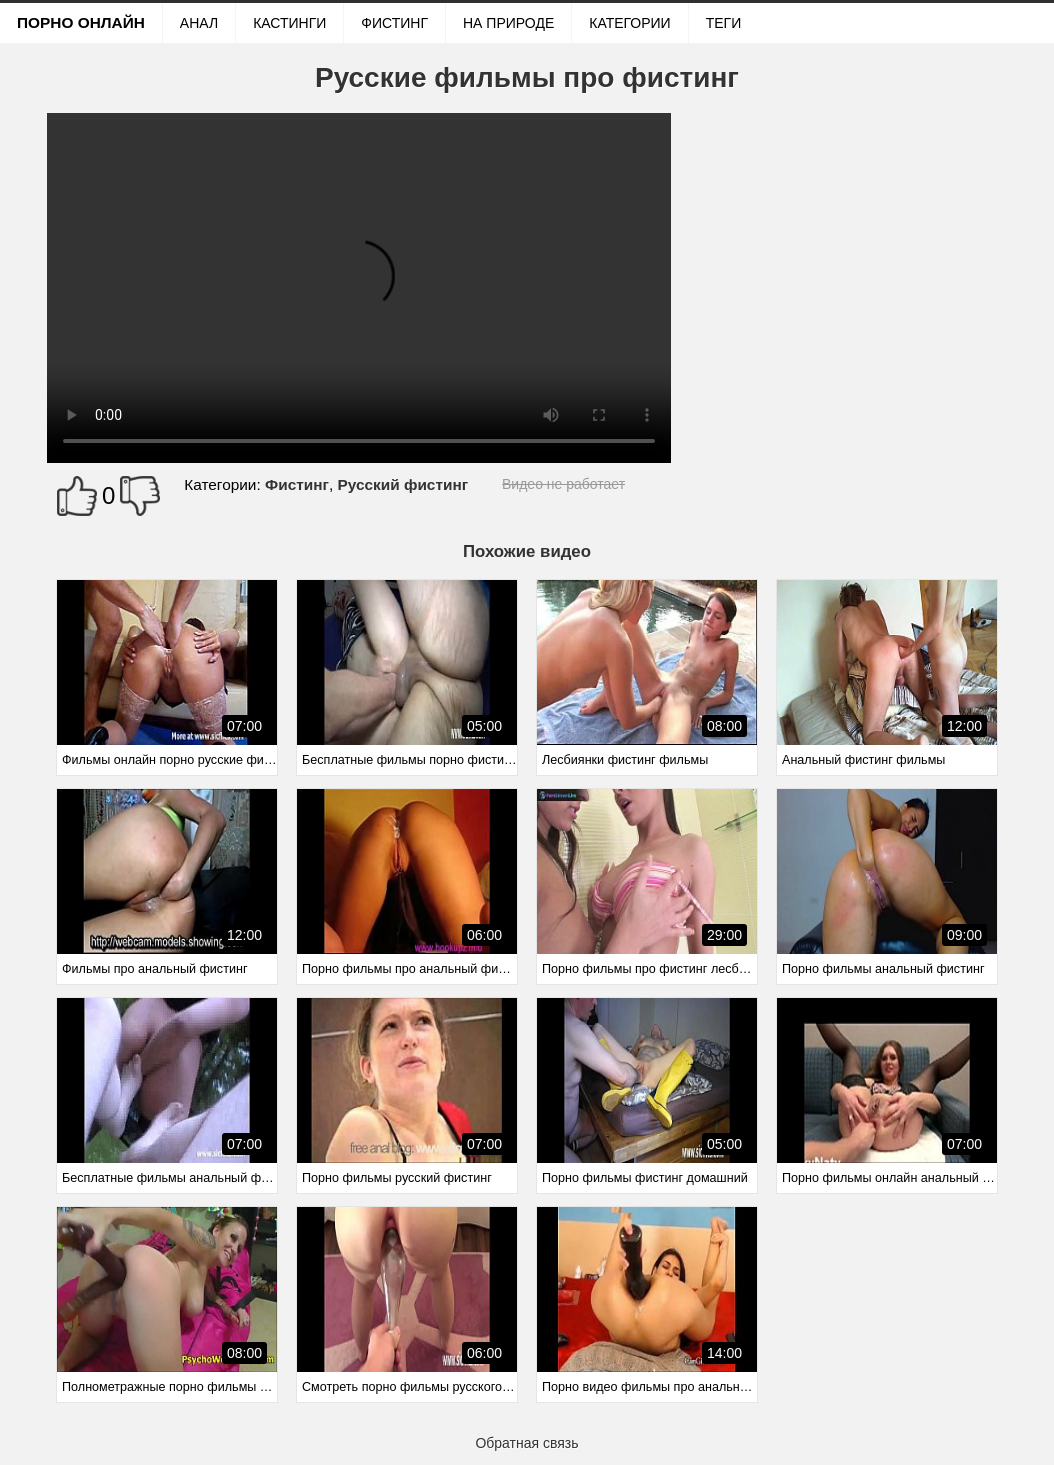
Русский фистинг (402, 484)
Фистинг (394, 23)
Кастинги (289, 23)
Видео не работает (563, 484)
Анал (199, 23)
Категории (629, 23)
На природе (508, 23)
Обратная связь (526, 1443)
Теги (724, 23)
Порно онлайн (81, 22)
